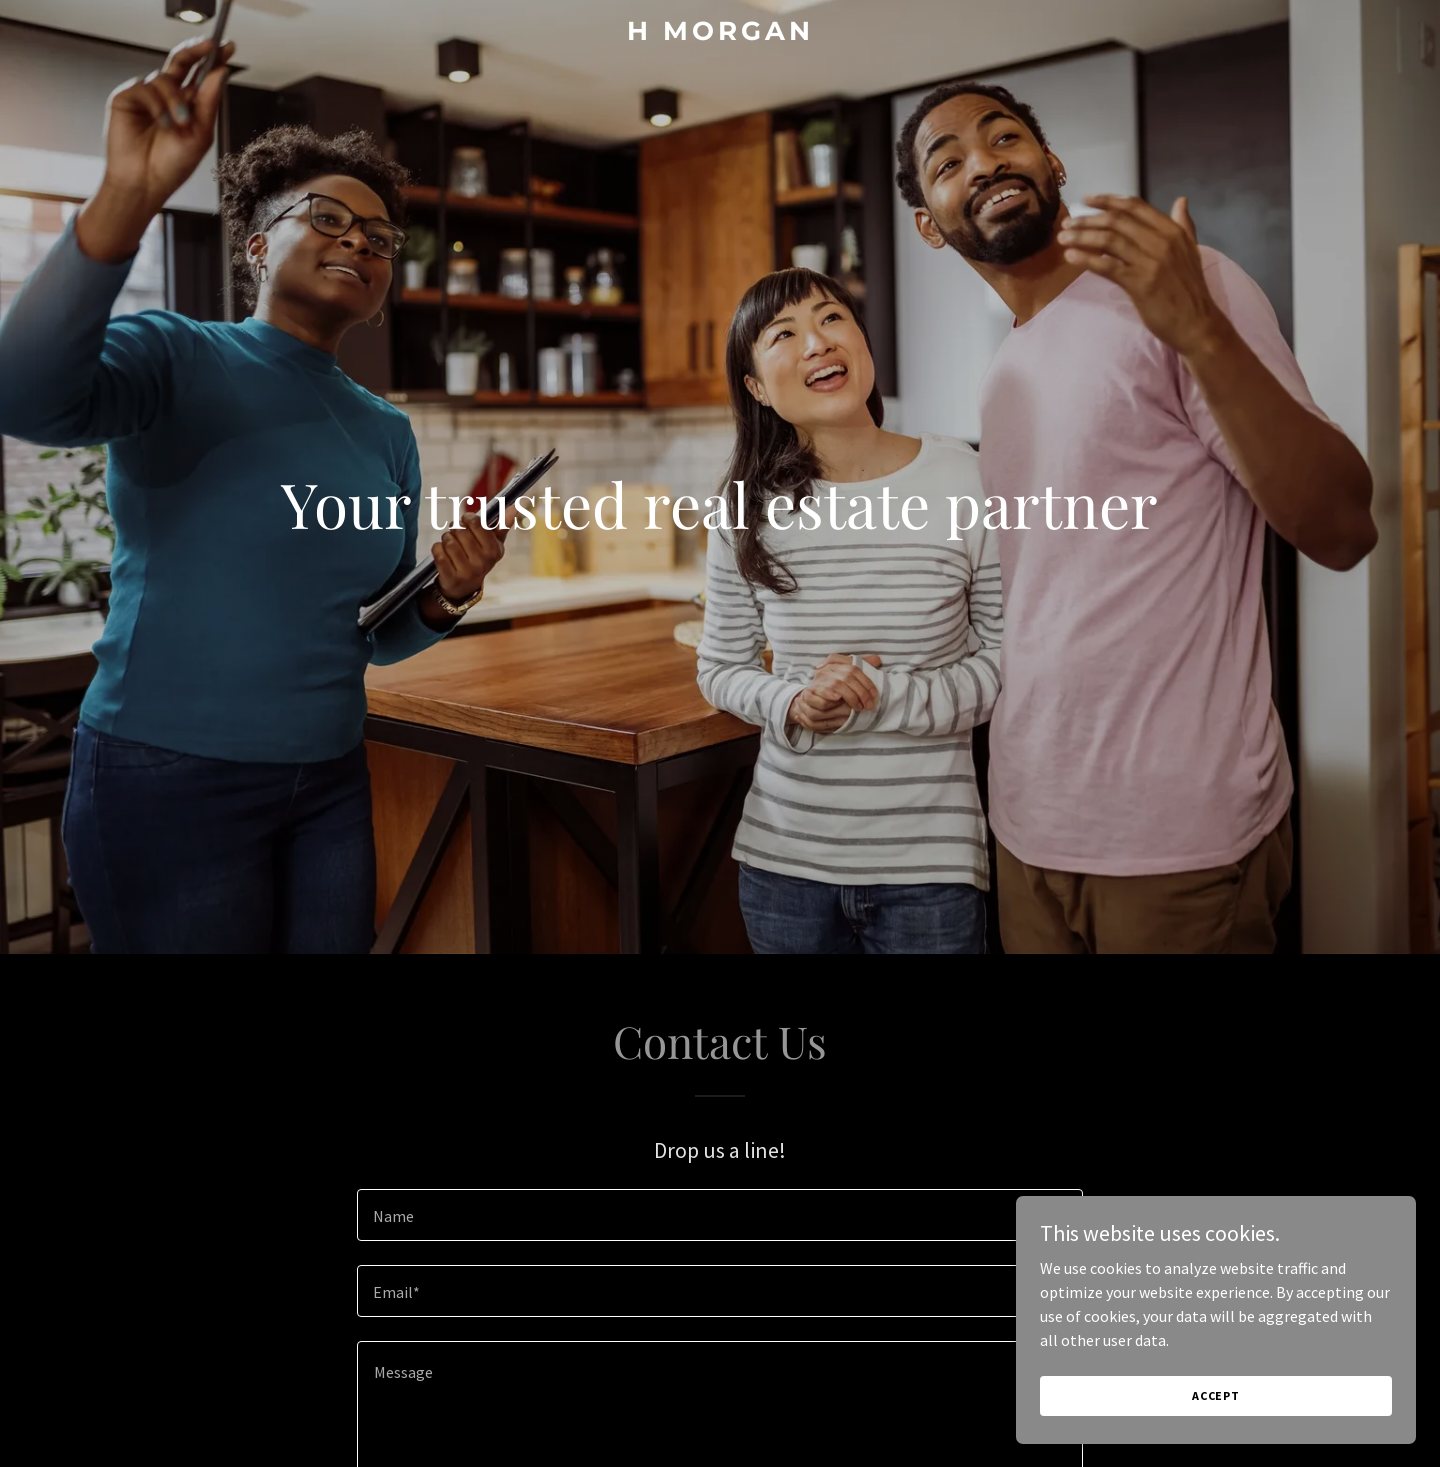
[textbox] (719, 1215)
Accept (1216, 1395)
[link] (720, 34)
